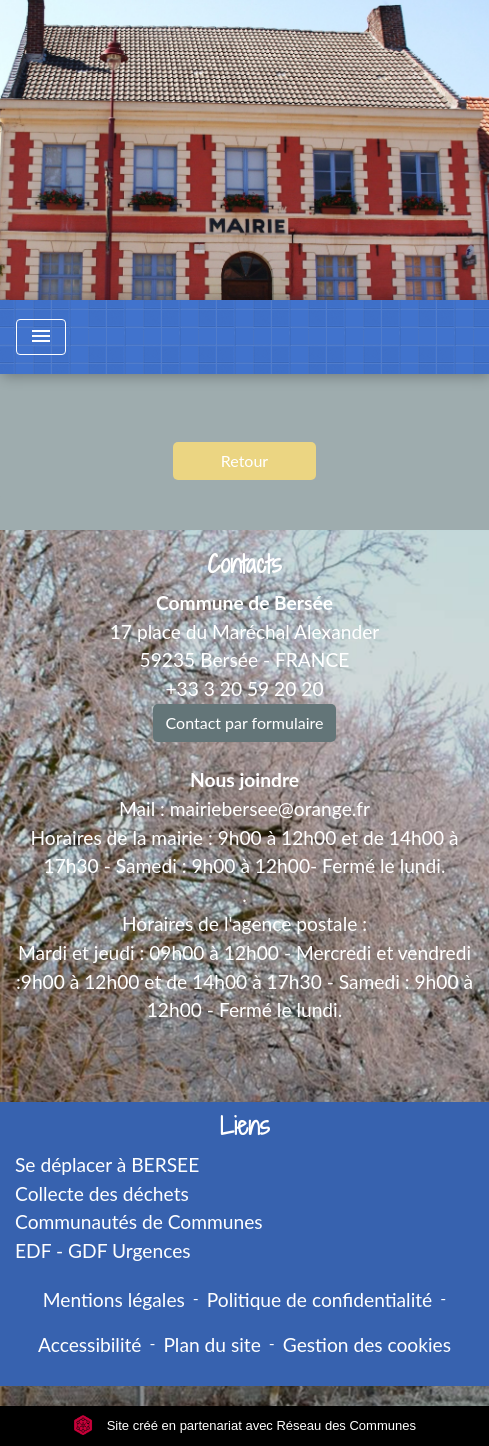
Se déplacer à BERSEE (107, 1164)
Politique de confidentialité (319, 1299)
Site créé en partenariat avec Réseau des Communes (244, 1425)
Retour (244, 460)
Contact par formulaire (245, 722)
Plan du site (211, 1344)
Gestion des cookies (367, 1344)
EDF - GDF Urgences (103, 1250)
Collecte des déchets (102, 1193)
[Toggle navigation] (41, 337)
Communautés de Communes (139, 1221)
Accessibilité (90, 1344)
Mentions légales (114, 1299)
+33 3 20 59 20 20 (244, 688)
